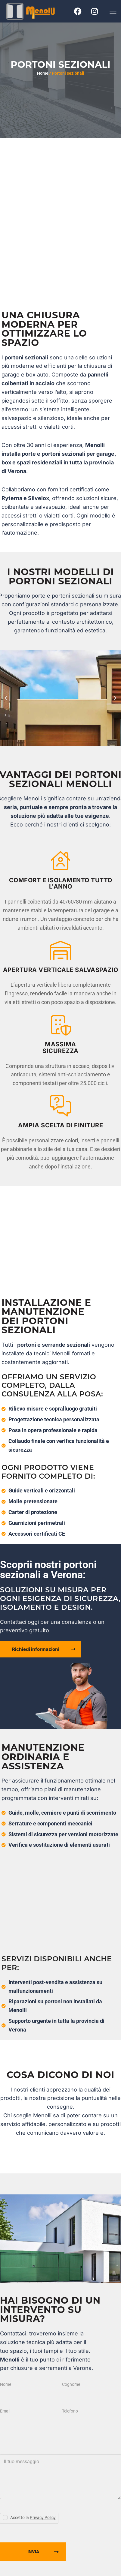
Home (42, 73)
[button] (113, 11)
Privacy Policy (43, 2517)
